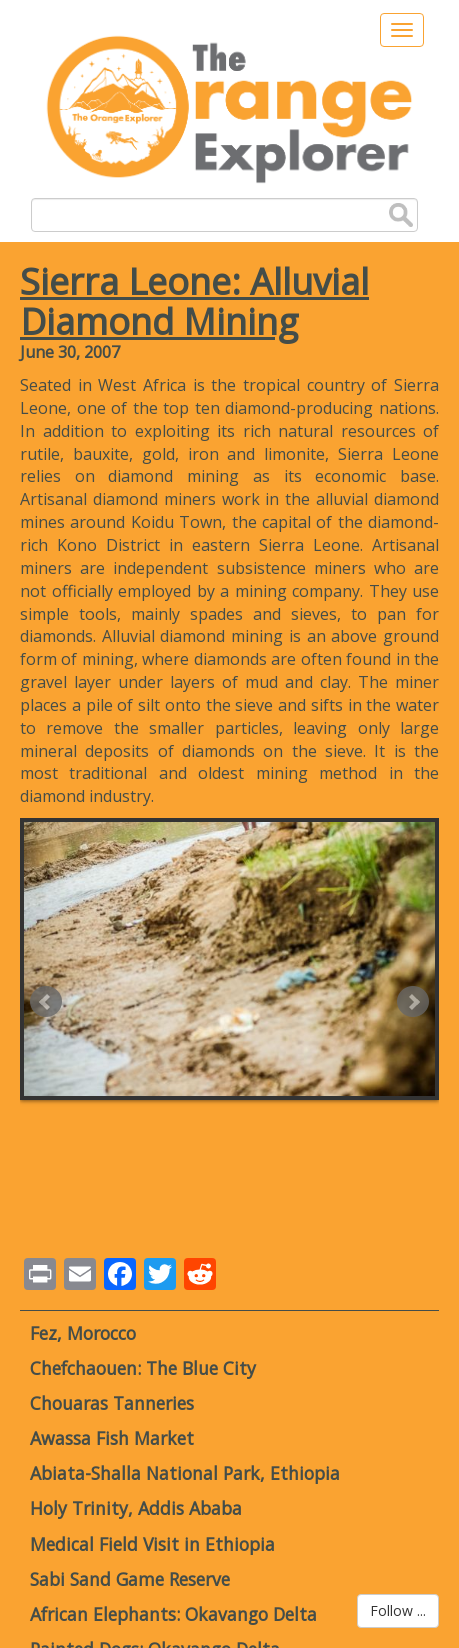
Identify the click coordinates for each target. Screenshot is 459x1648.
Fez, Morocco (83, 1333)
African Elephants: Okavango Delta (173, 1614)
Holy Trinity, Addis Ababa (136, 1508)
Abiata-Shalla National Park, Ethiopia (185, 1473)
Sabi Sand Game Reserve (130, 1579)
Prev (46, 1002)
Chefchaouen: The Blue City (143, 1368)
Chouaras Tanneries (112, 1403)
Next (413, 1002)
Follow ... (398, 1610)
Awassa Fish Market (112, 1438)
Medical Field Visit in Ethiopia (152, 1544)
